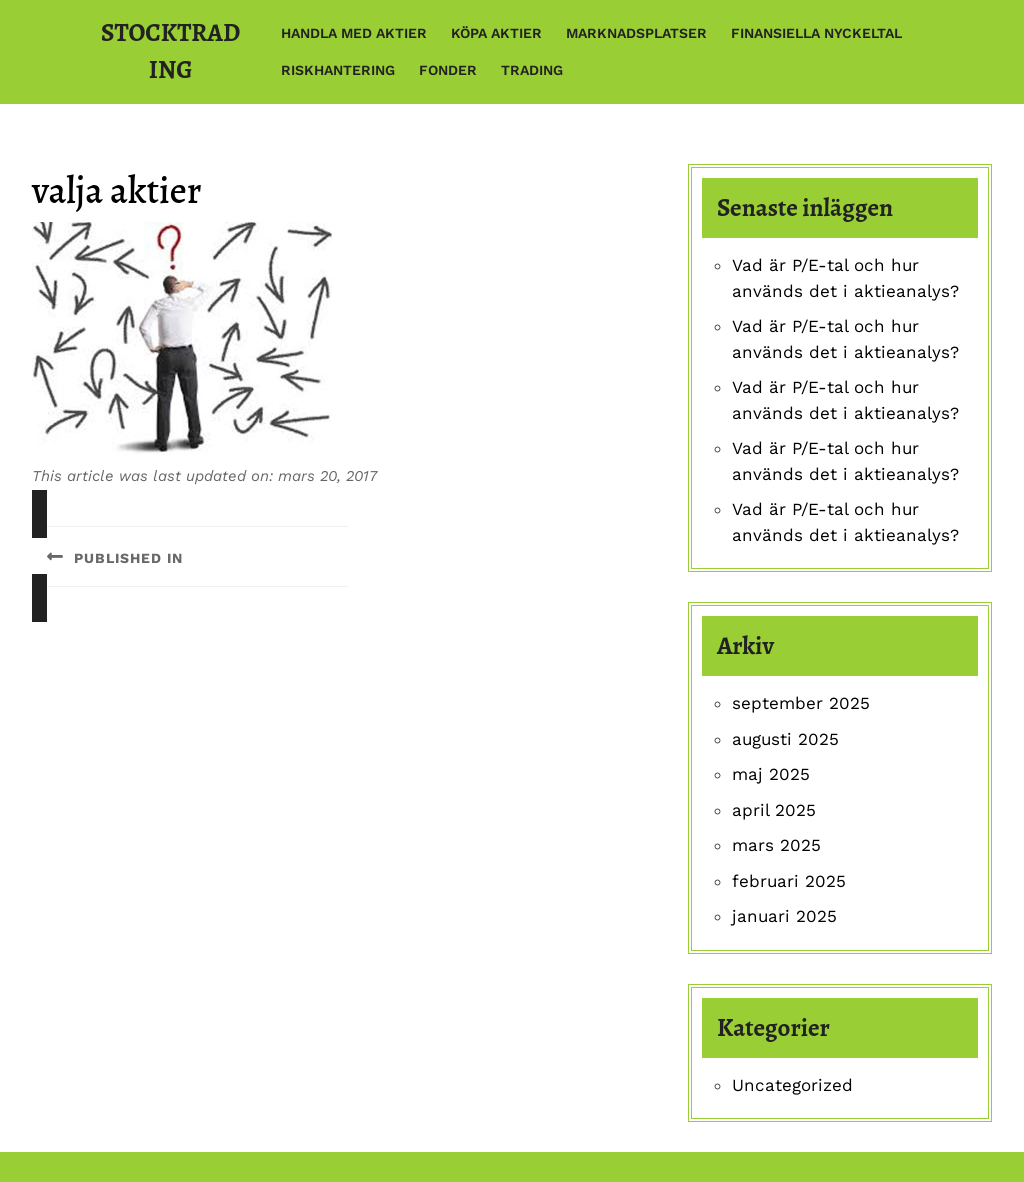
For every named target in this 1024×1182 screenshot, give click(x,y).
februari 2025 (789, 881)
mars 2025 (776, 845)
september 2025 (801, 703)
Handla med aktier (354, 33)
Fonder (448, 70)
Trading (532, 70)
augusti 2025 (785, 739)
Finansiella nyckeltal (816, 33)
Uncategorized (792, 1085)
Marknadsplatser (636, 33)
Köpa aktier (496, 33)
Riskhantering (338, 70)
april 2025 (774, 810)
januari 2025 (784, 916)
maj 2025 (771, 774)
